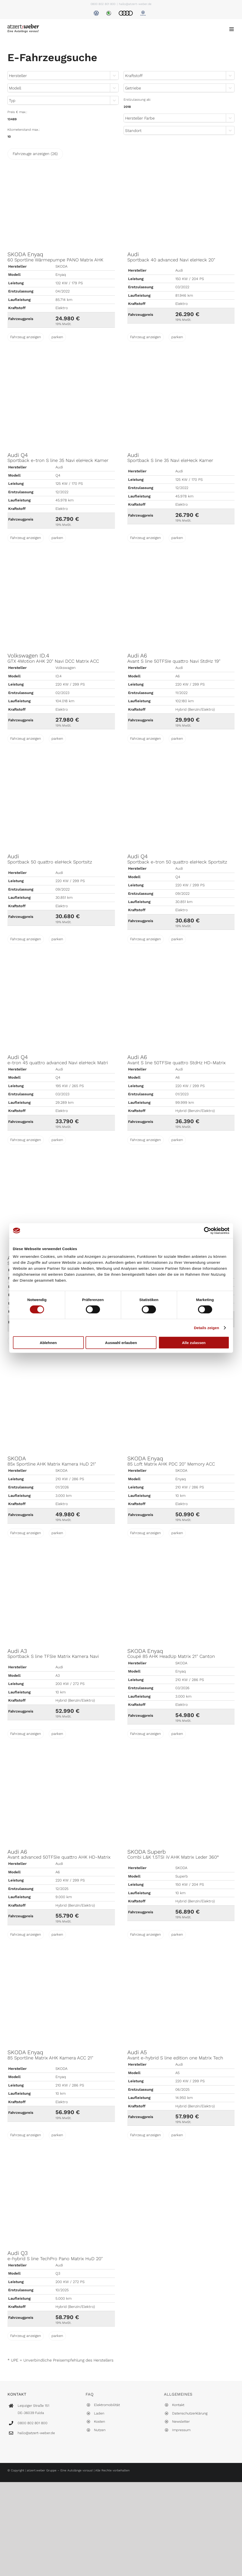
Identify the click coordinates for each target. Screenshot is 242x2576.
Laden (99, 2413)
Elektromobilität (107, 2405)
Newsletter (181, 2421)
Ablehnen (48, 1343)
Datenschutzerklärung (189, 2413)
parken (57, 337)
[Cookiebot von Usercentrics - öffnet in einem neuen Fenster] (207, 1230)
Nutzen (99, 2430)
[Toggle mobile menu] (232, 29)
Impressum (181, 2430)
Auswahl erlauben (121, 1343)
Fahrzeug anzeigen (25, 337)
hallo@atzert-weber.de (135, 4)
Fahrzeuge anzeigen (35, 153)
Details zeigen (206, 1327)
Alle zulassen (193, 1343)
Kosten (99, 2421)
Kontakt (178, 2405)
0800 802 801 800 (103, 4)
